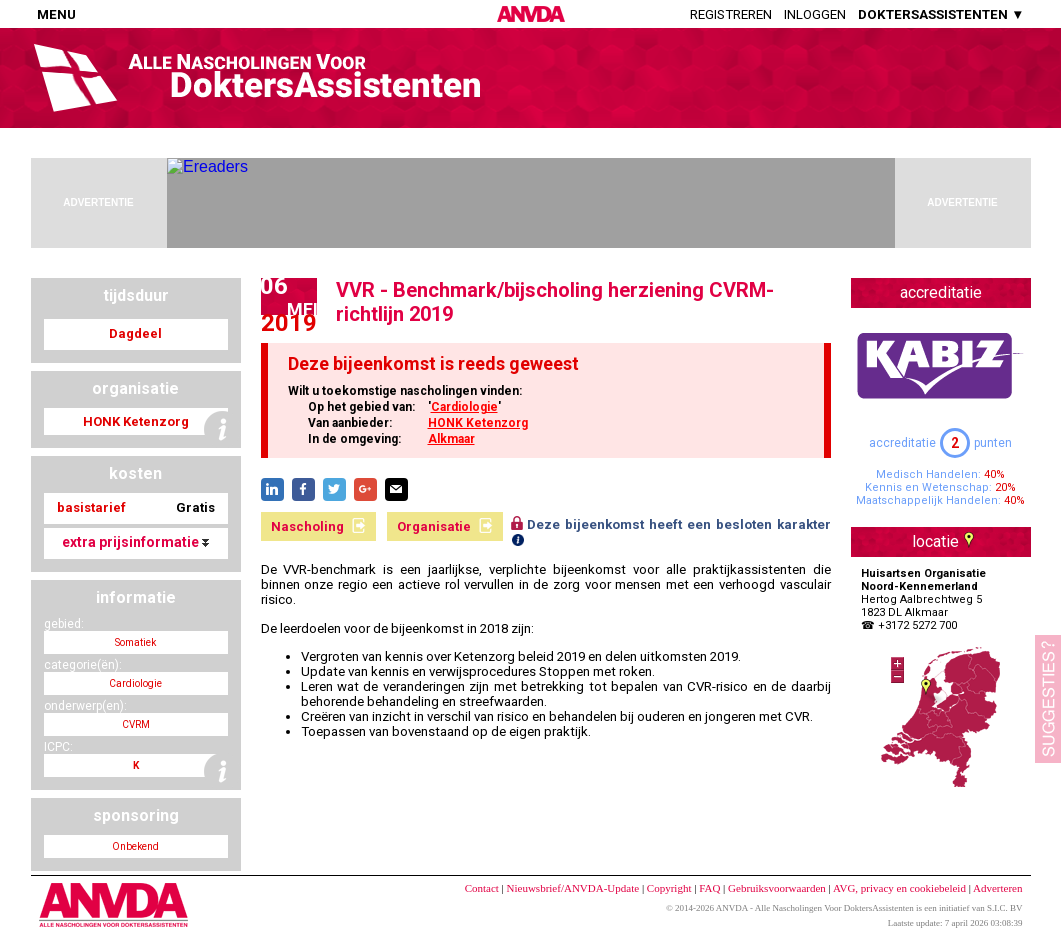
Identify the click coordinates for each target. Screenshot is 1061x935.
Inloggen (815, 14)
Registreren (731, 14)
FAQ (709, 888)
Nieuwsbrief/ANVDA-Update (573, 888)
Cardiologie (464, 407)
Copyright (669, 888)
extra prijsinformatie (135, 542)
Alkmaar (451, 439)
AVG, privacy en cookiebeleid (899, 888)
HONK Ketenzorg (478, 423)
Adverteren (997, 888)
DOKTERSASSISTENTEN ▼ (941, 14)
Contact (482, 888)
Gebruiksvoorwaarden (777, 888)
